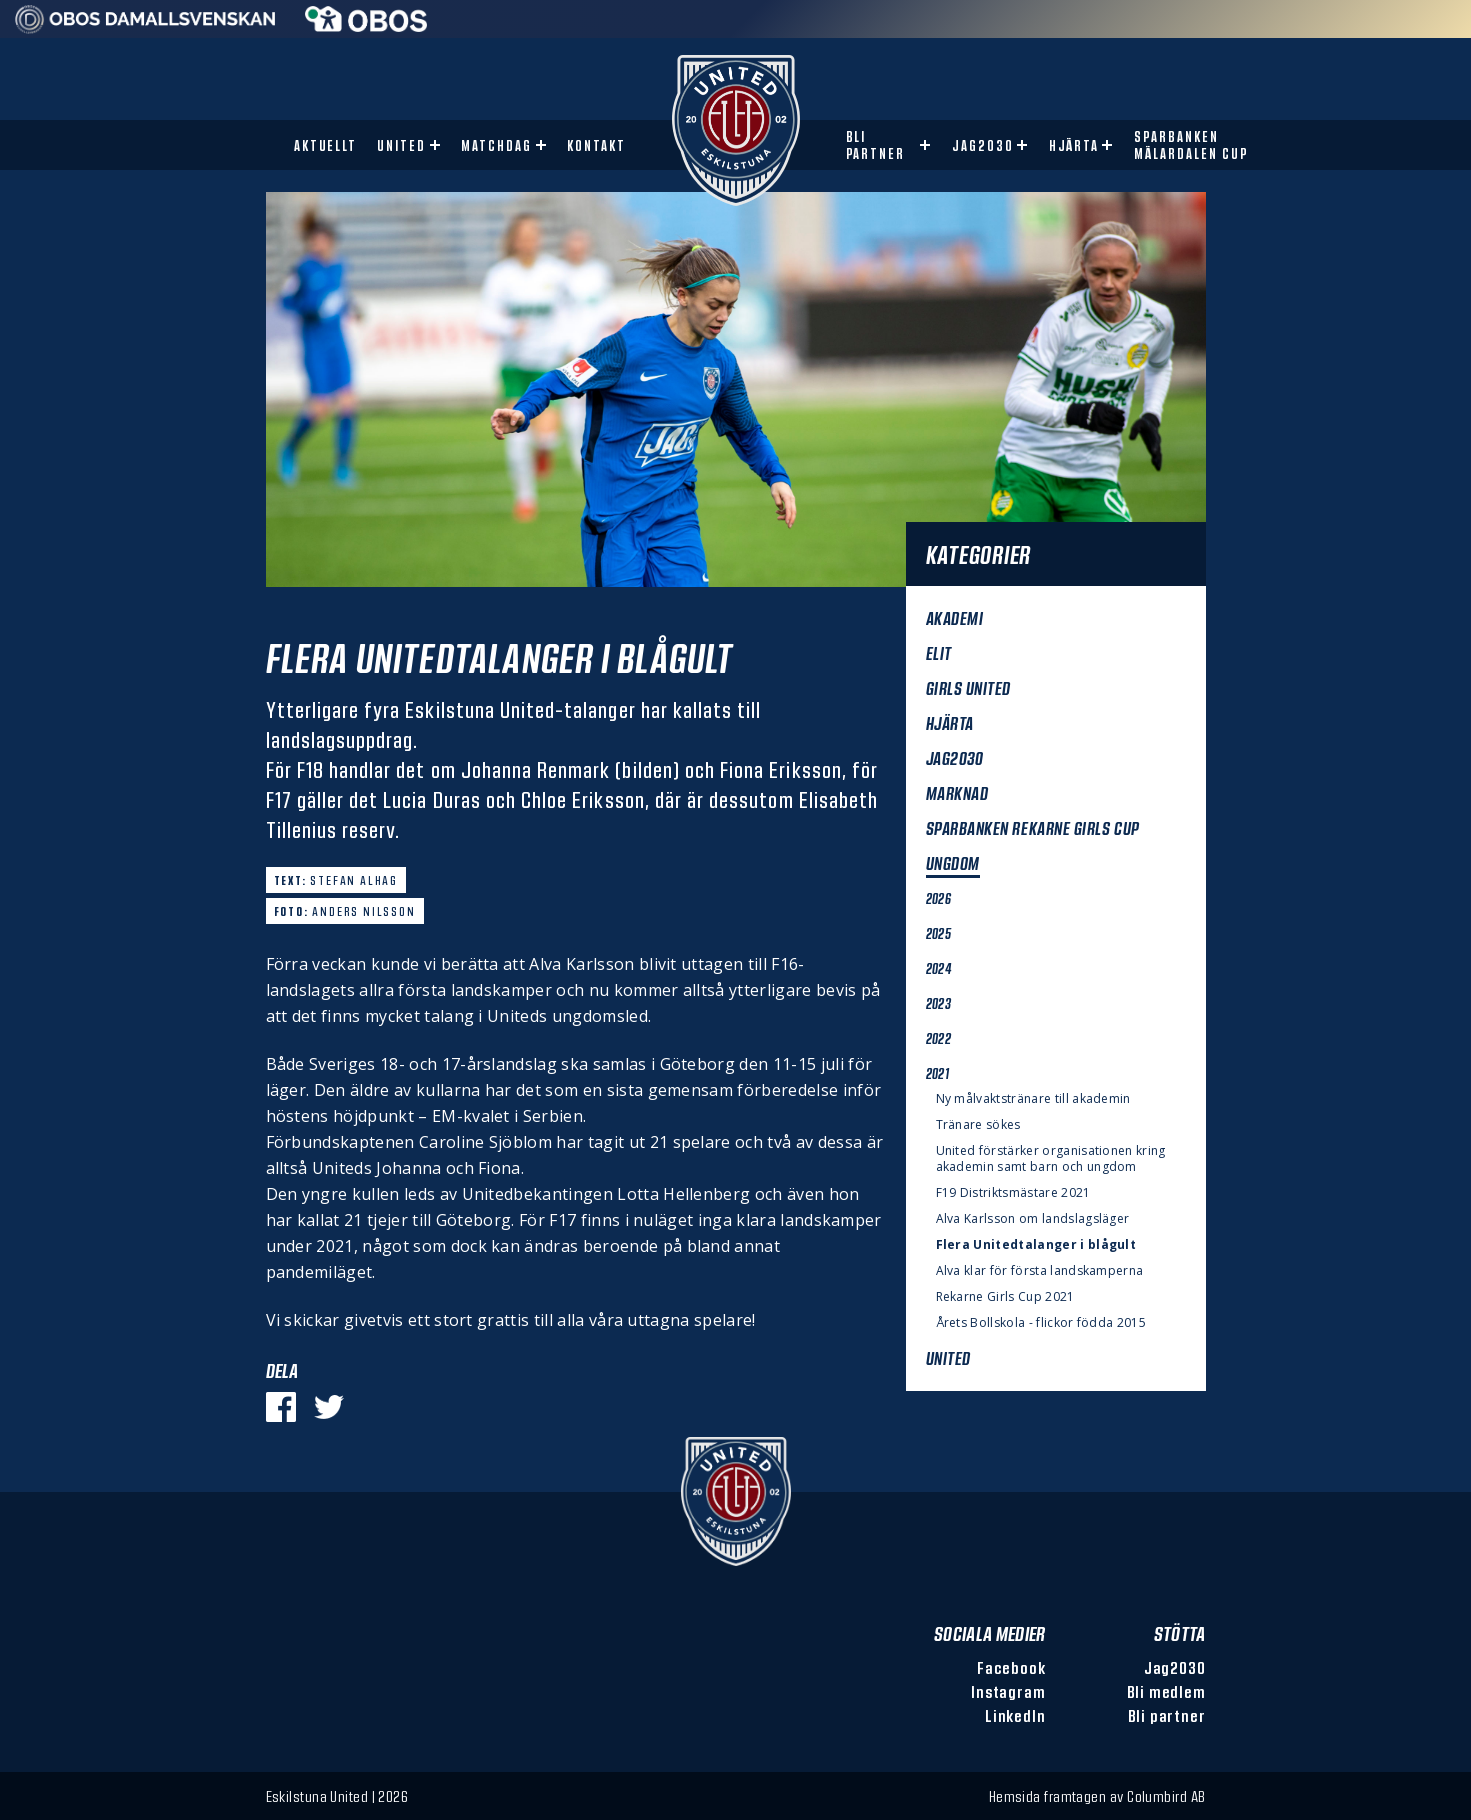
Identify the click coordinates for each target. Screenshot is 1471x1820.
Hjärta (1074, 145)
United (401, 145)
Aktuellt (326, 145)
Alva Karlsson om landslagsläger (1033, 1219)
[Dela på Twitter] (329, 1407)
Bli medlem (1166, 1691)
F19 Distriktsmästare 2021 (1013, 1193)
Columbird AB (1166, 1796)
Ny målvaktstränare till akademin (1033, 1099)
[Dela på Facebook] (281, 1407)
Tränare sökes (978, 1125)
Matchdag (496, 145)
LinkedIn (1015, 1715)
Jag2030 (983, 145)
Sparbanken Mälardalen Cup (1191, 145)
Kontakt (596, 145)
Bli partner (876, 145)
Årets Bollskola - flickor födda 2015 (1041, 1323)
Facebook (1011, 1667)
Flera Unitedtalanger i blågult (1036, 1245)
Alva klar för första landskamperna (1040, 1271)
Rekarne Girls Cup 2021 (1005, 1297)
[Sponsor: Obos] (366, 26)
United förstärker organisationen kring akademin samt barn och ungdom (1051, 1159)
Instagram (1008, 1691)
